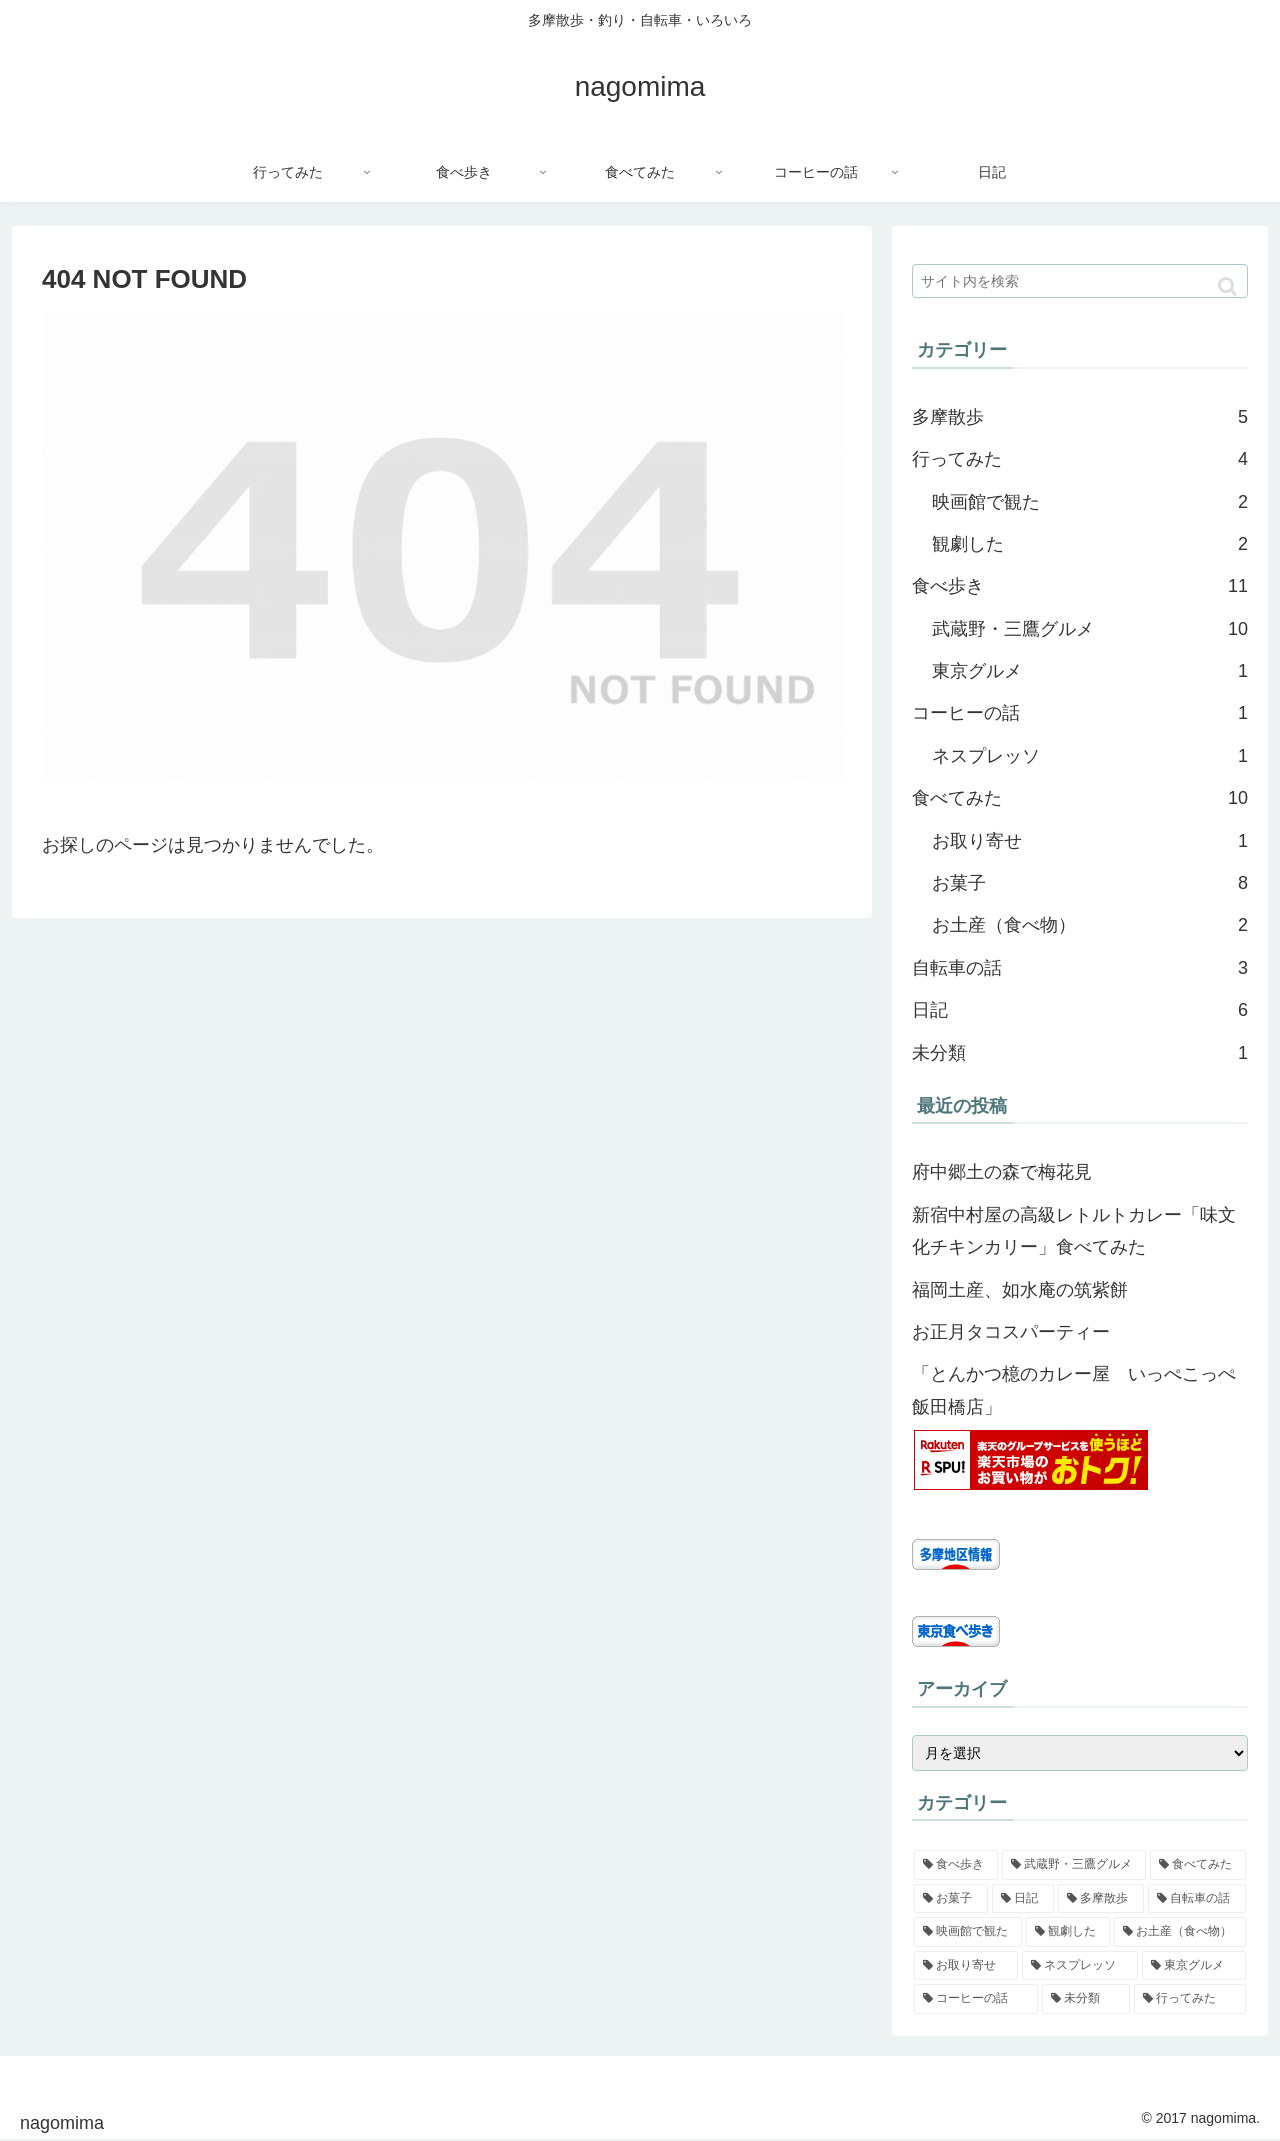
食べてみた (1080, 798)
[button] (1227, 286)
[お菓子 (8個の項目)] (951, 1899)
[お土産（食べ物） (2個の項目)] (1180, 1932)
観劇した (1090, 544)
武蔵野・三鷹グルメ (1090, 629)
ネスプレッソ (1090, 756)
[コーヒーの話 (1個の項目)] (976, 1999)
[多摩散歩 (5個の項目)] (1101, 1899)
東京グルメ (1090, 671)
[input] (1080, 281)
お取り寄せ (1090, 841)
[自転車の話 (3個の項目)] (1197, 1899)
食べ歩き (1080, 586)
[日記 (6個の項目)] (1023, 1899)
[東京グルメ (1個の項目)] (1194, 1966)
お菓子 (1090, 883)
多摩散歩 (1080, 417)
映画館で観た (1090, 502)
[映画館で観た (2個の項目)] (968, 1932)
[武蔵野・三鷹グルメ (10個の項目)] (1074, 1865)
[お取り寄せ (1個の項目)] (966, 1966)
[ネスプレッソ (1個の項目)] (1080, 1966)
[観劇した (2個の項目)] (1068, 1932)
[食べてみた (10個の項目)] (1198, 1865)
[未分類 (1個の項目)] (1086, 1999)
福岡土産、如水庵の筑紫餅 (1020, 1290)
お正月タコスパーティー (1011, 1332)
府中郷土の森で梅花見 (1002, 1172)
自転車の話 (1080, 968)
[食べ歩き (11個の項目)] (956, 1865)
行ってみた (1080, 459)
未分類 (1080, 1053)
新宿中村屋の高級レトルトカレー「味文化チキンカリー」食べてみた (1074, 1231)
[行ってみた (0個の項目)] (1190, 1999)
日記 (1080, 1010)
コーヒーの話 (1080, 713)
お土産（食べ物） (1090, 925)
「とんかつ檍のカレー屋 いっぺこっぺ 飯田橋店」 (1080, 1390)
